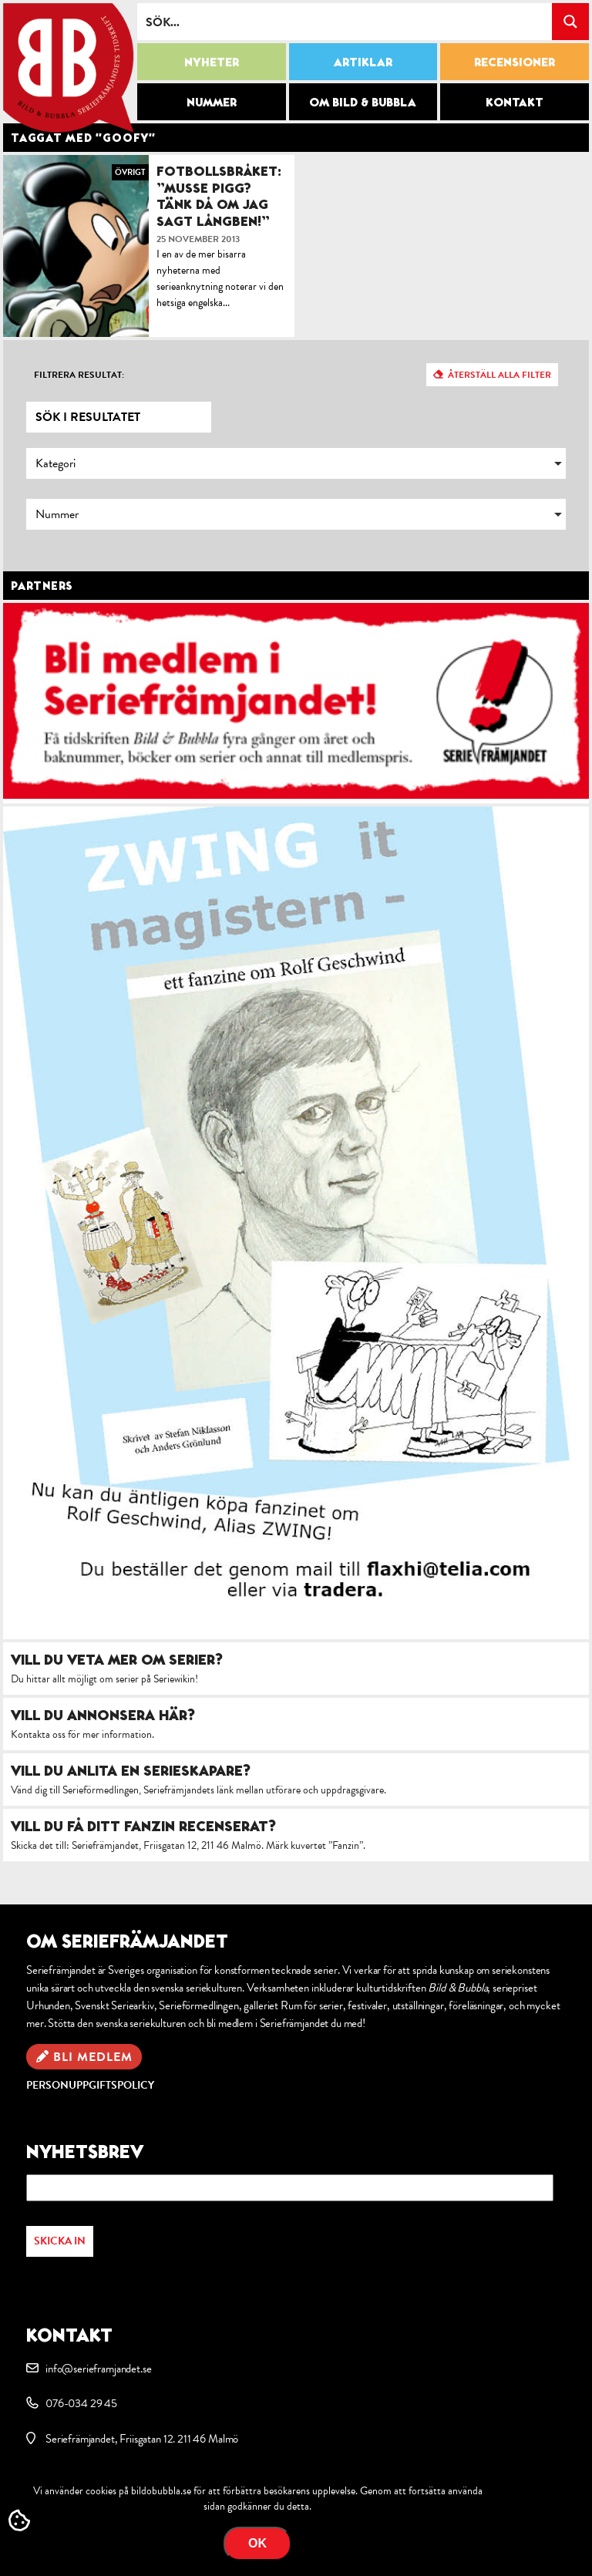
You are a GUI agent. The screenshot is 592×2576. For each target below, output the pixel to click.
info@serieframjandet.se (98, 2368)
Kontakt (514, 102)
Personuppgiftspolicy (90, 2085)
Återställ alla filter (499, 375)
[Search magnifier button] (570, 21)
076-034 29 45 (81, 2403)
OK (257, 2543)
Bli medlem (93, 2057)
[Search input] (345, 21)
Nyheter (211, 62)
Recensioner (514, 62)
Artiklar (363, 62)
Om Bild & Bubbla (362, 102)
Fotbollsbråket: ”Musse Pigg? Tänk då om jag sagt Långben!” (218, 196)
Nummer (212, 102)
